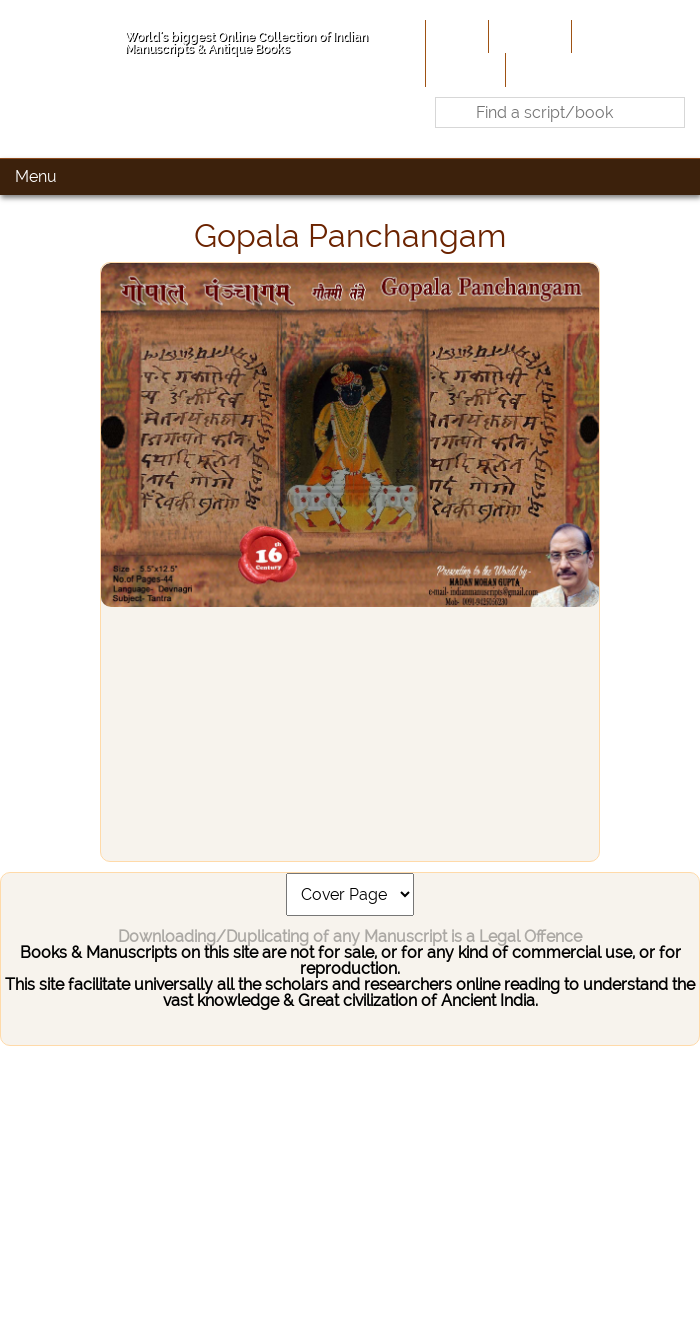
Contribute (615, 36)
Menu (36, 176)
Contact (540, 69)
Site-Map (463, 69)
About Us (528, 36)
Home (455, 36)
